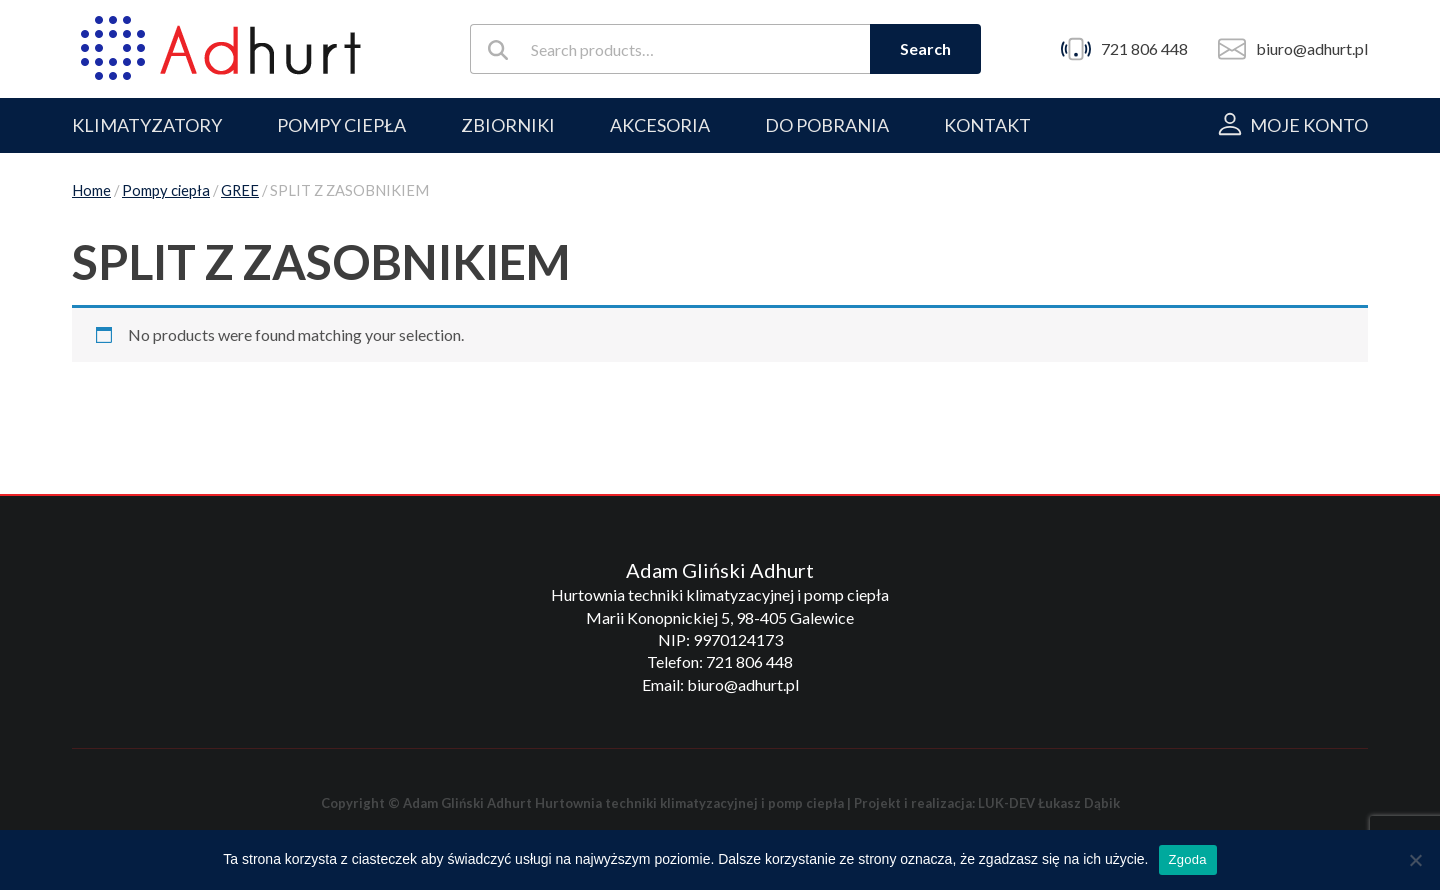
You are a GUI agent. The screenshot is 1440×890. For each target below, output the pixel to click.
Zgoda (1188, 859)
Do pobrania (827, 125)
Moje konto (1309, 125)
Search (925, 48)
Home (91, 190)
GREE (240, 190)
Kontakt (987, 125)
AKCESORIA (660, 125)
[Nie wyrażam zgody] (1415, 860)
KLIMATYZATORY (147, 125)
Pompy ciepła (166, 190)
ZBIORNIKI (508, 125)
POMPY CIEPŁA (341, 125)
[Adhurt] (221, 49)
